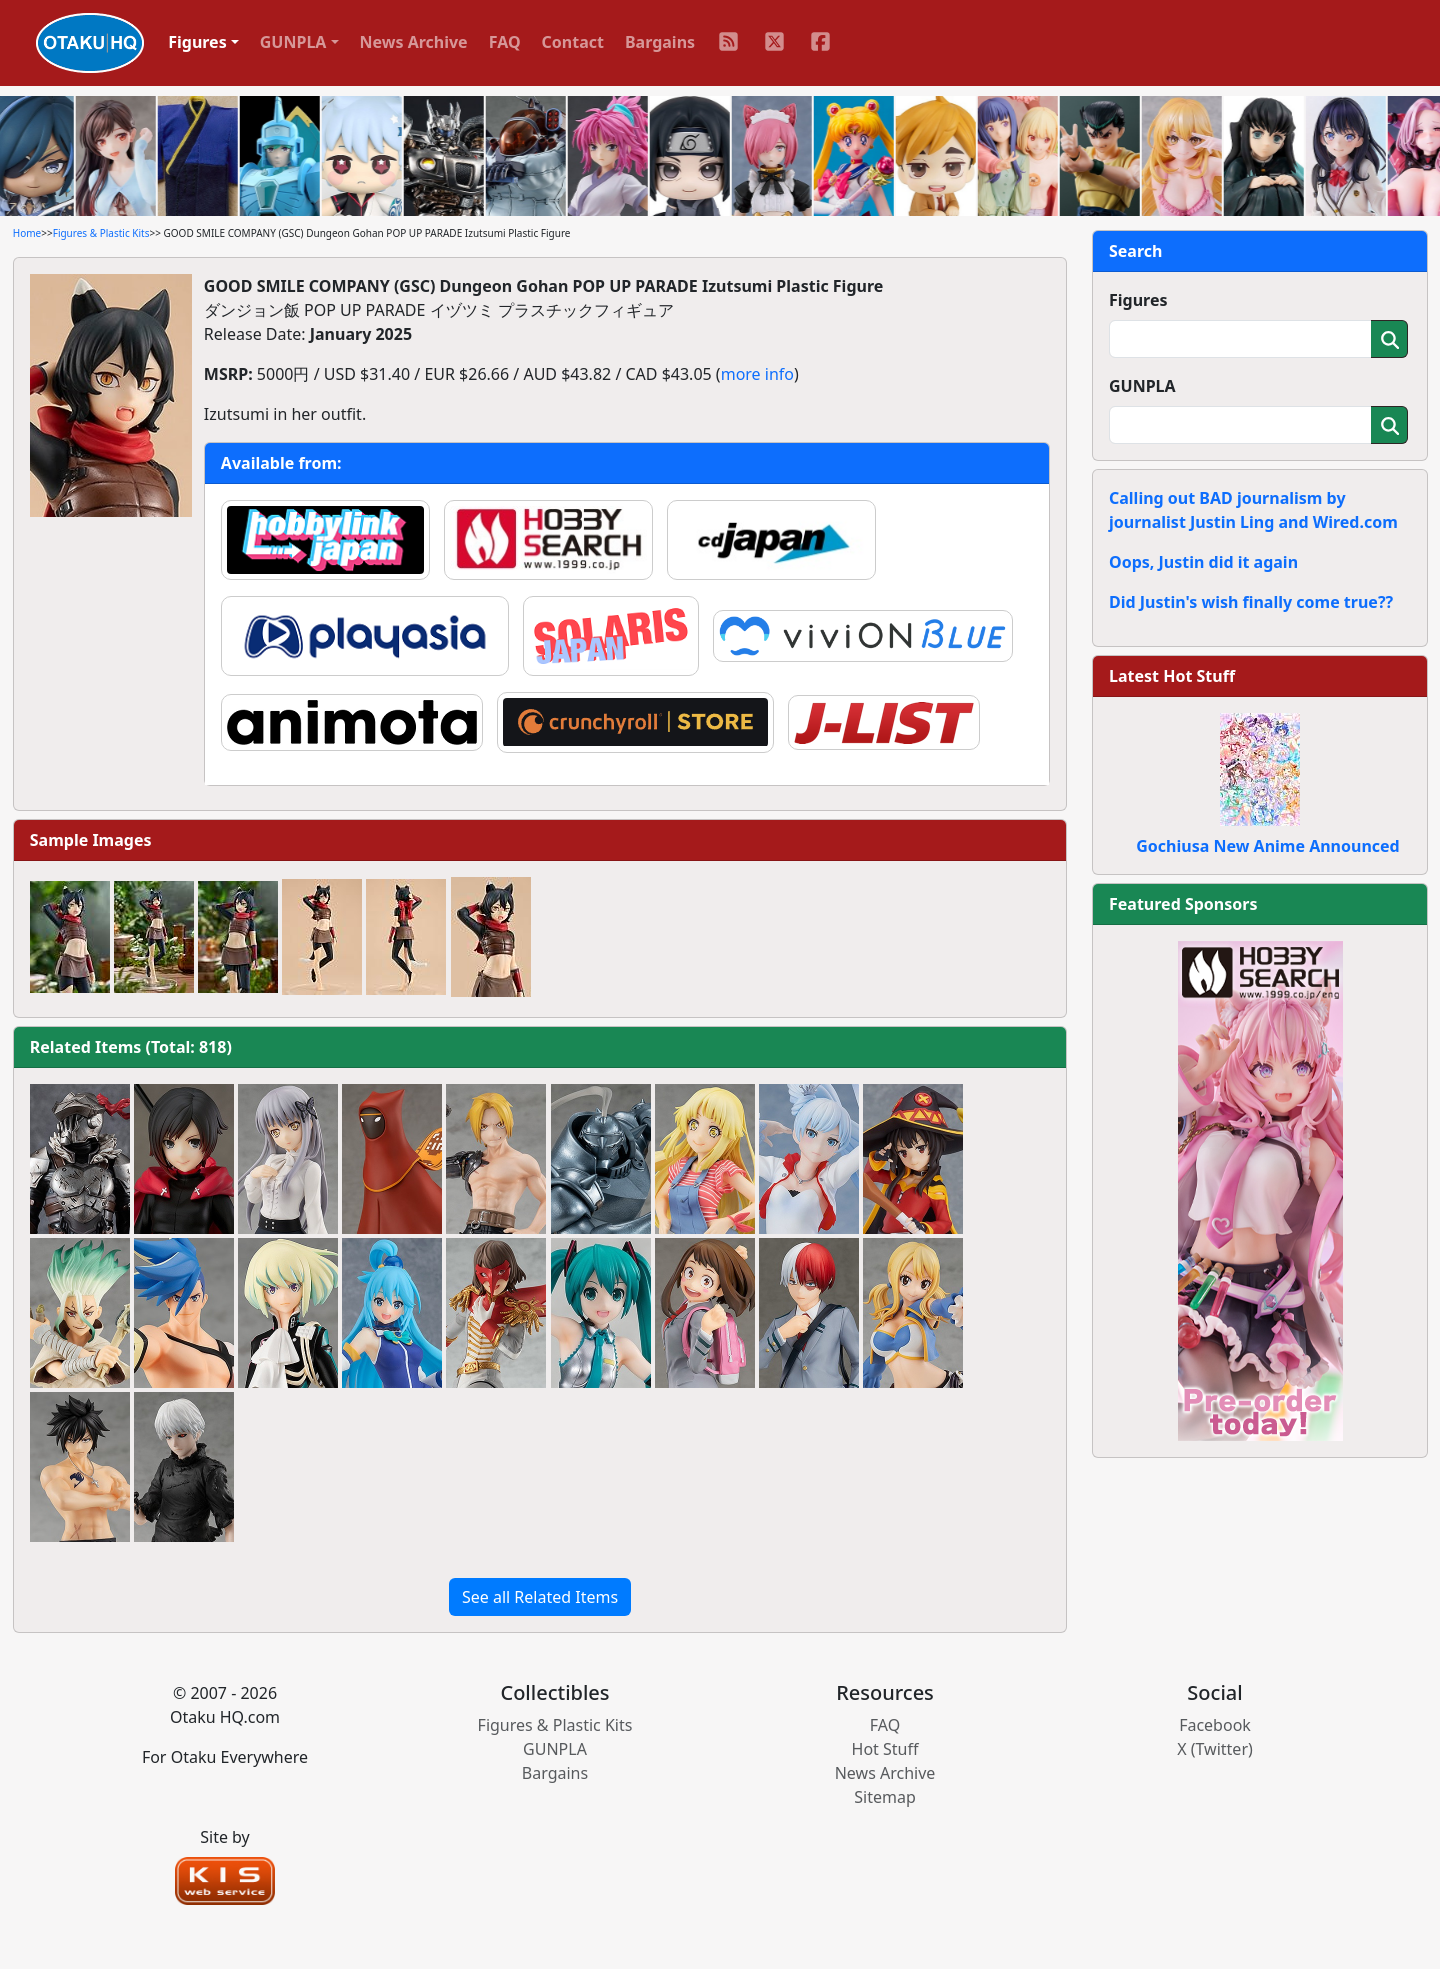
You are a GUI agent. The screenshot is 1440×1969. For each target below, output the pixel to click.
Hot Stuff (885, 1749)
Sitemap (885, 1797)
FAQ (505, 42)
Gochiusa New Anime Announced (1267, 846)
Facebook (1215, 1725)
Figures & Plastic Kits (101, 233)
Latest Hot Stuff (1172, 676)
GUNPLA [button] (293, 42)
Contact (573, 42)
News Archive (414, 42)
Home (27, 233)
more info (757, 374)
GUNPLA (1142, 386)
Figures (1138, 300)
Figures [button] (197, 42)
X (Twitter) (1215, 1749)
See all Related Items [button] (540, 1597)
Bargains (660, 42)
